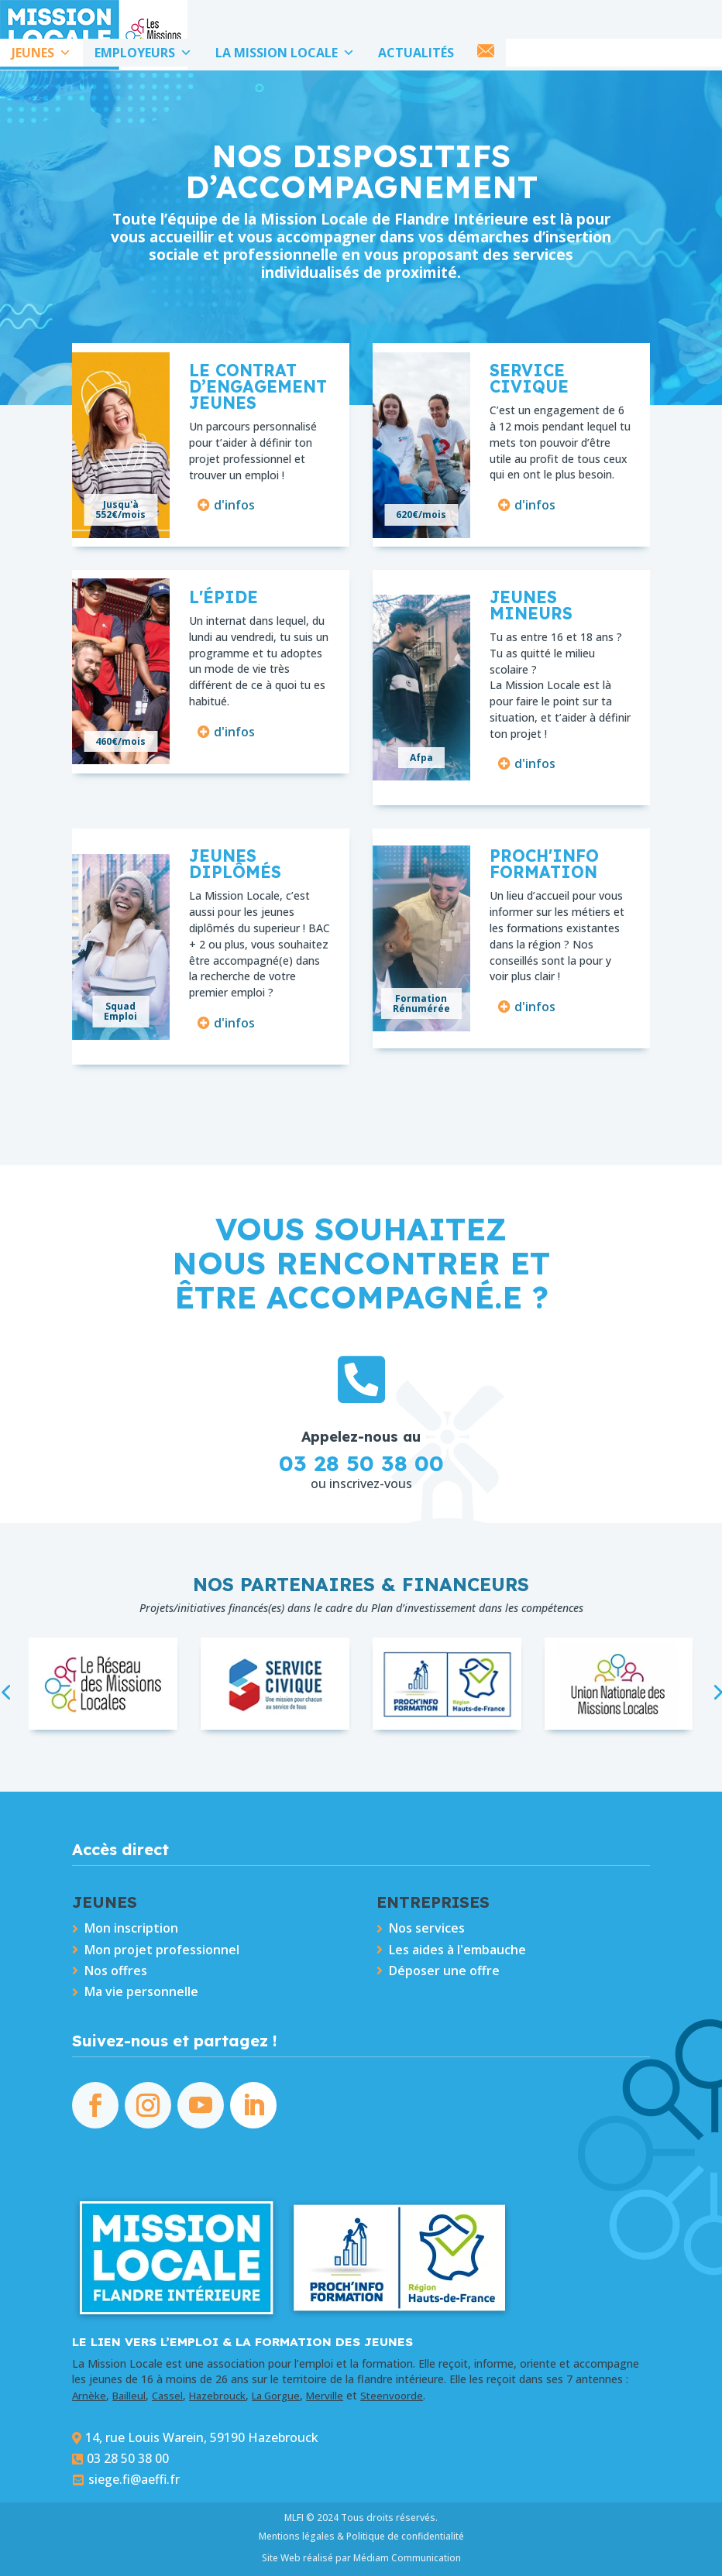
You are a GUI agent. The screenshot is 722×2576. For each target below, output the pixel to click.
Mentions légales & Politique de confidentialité (361, 2536)
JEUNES (41, 53)
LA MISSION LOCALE (285, 53)
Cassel (167, 2396)
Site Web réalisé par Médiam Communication (361, 2557)
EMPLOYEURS (143, 53)
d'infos (234, 504)
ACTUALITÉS (416, 52)
